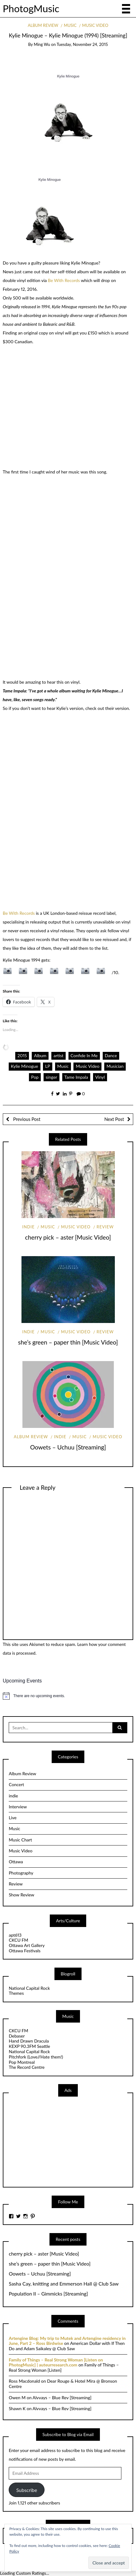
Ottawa (16, 1861)
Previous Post (26, 1119)
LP (47, 1066)
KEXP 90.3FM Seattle (29, 2046)
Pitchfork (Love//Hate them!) (36, 2056)
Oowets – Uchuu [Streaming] (68, 1447)
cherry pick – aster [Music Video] (68, 1237)
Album (40, 1055)
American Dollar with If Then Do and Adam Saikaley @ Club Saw (66, 2346)
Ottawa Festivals (24, 1950)
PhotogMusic (31, 8)
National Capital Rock (29, 1988)
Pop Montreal (22, 2062)
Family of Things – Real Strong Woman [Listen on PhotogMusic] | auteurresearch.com (56, 2362)
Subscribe (26, 2490)
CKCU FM (18, 1940)
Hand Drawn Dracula (29, 2040)
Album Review (43, 25)
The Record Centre (27, 2067)
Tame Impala (76, 1077)
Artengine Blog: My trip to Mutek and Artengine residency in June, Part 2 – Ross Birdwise (67, 2341)
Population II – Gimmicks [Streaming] (48, 2293)
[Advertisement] (55, 2141)
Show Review (21, 1894)
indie (28, 1226)
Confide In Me (84, 1055)
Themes (16, 1993)
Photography (21, 1872)
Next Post (114, 1119)
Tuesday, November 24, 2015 (82, 44)
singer (51, 1077)
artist (58, 1055)
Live (12, 1817)
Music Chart (20, 1839)
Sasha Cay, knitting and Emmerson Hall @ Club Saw (64, 2283)
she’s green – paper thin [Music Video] (68, 1342)
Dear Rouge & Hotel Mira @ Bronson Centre (63, 2383)
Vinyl (100, 1077)
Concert (16, 1784)
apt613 (15, 1935)
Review (105, 1226)
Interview (18, 1806)
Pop (35, 1077)
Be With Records (64, 280)
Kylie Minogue (24, 1066)
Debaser (17, 2036)
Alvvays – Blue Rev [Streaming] (62, 2397)
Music (70, 25)
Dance (111, 1055)
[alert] (68, 1696)
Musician (115, 1066)
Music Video (95, 25)
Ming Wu (42, 44)
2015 (22, 1055)
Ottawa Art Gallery (27, 1945)
